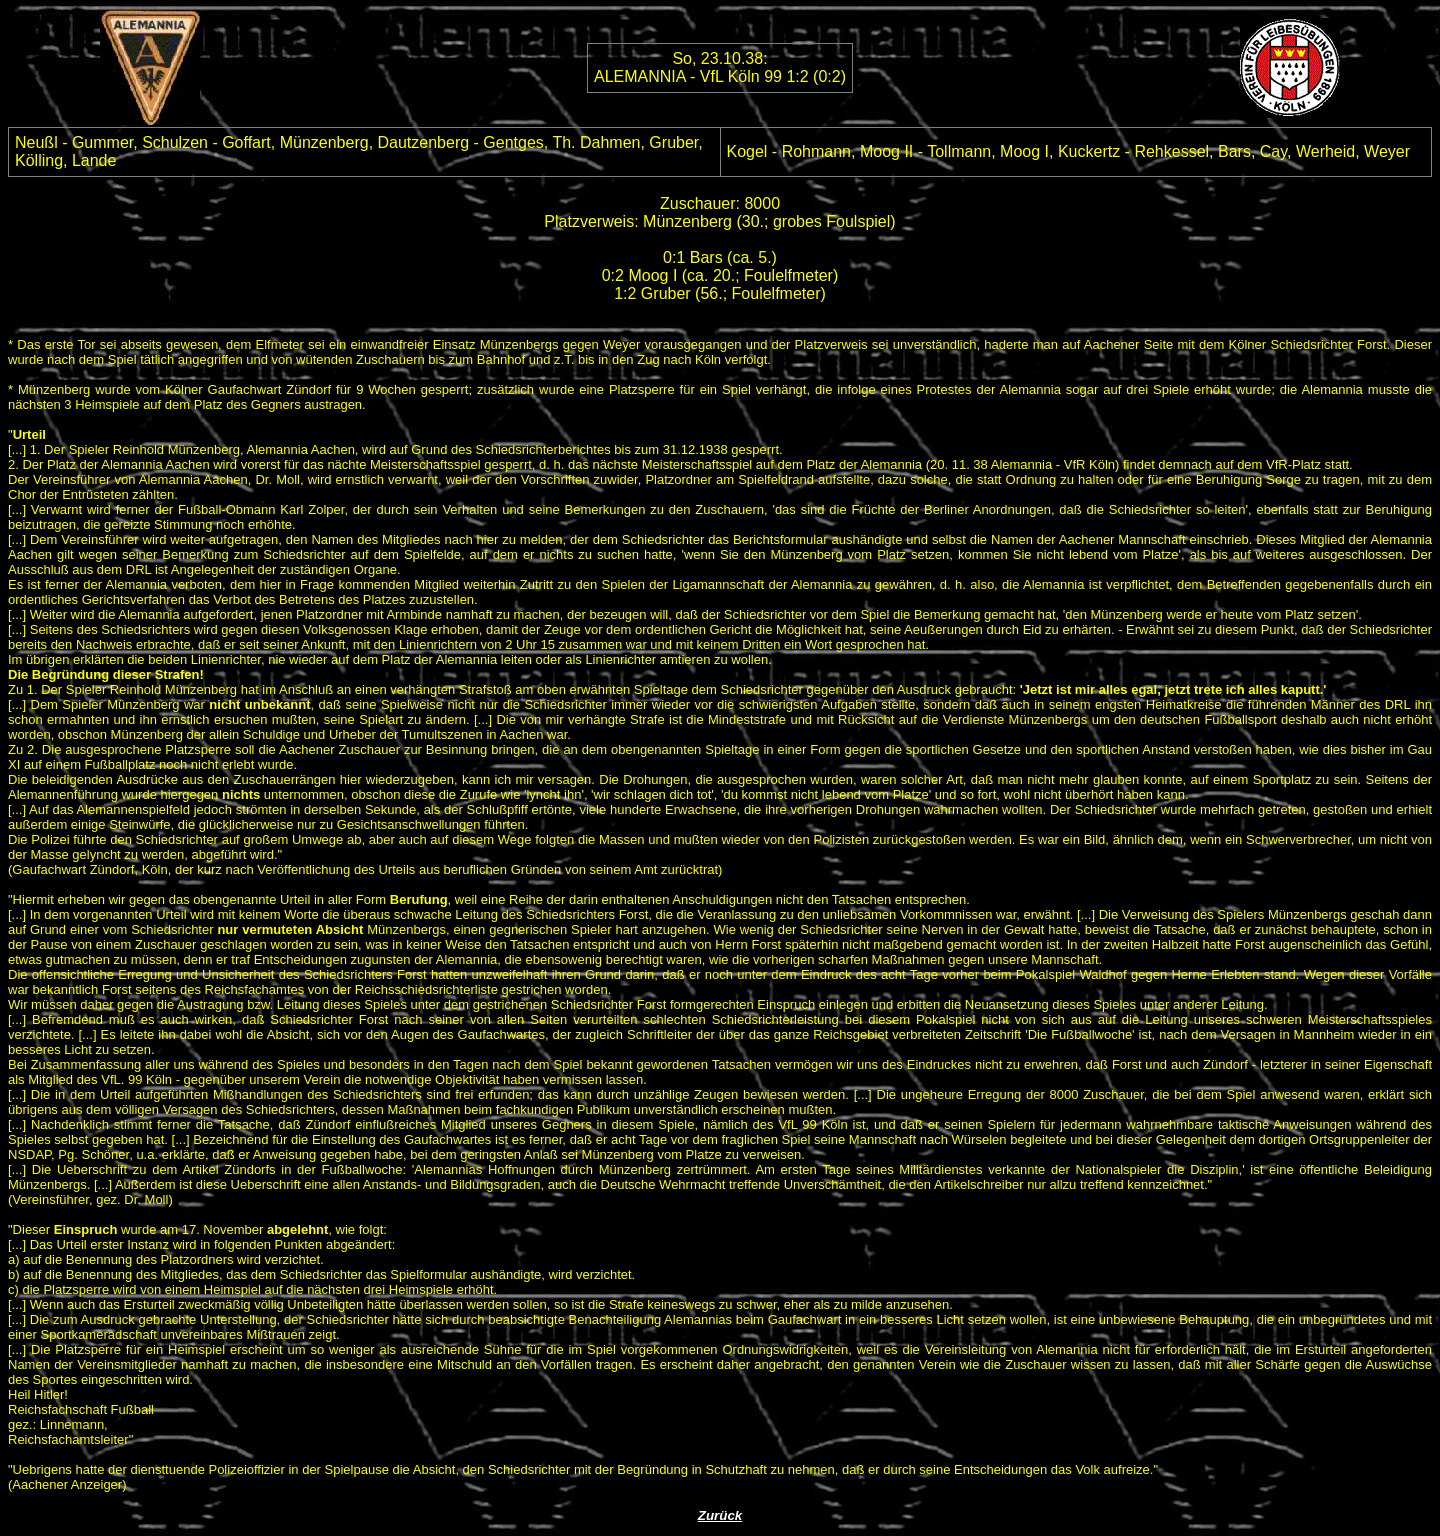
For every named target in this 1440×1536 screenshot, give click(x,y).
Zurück (720, 1515)
